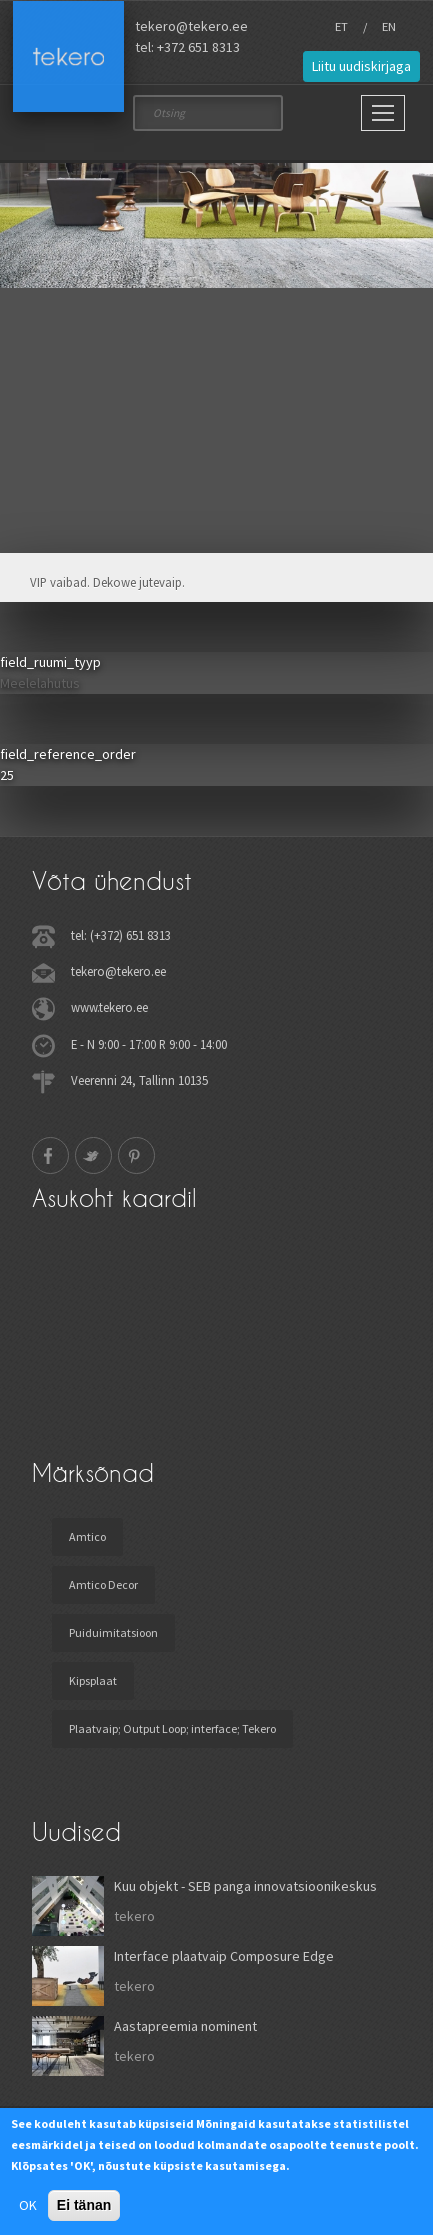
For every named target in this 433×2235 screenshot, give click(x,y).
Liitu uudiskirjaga (361, 66)
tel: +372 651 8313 (187, 47)
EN (389, 26)
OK (28, 2205)
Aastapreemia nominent (185, 2026)
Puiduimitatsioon (113, 1632)
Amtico (87, 1536)
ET (341, 26)
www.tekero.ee (109, 1007)
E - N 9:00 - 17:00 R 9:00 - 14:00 (149, 1044)
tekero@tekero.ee (191, 26)
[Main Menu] (383, 113)
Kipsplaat (93, 1680)
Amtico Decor (103, 1584)
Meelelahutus (40, 683)
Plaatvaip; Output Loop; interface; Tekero (172, 1728)
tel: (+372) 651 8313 (121, 935)
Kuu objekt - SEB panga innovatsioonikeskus (245, 1886)
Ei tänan (84, 2205)
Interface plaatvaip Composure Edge (224, 1956)
